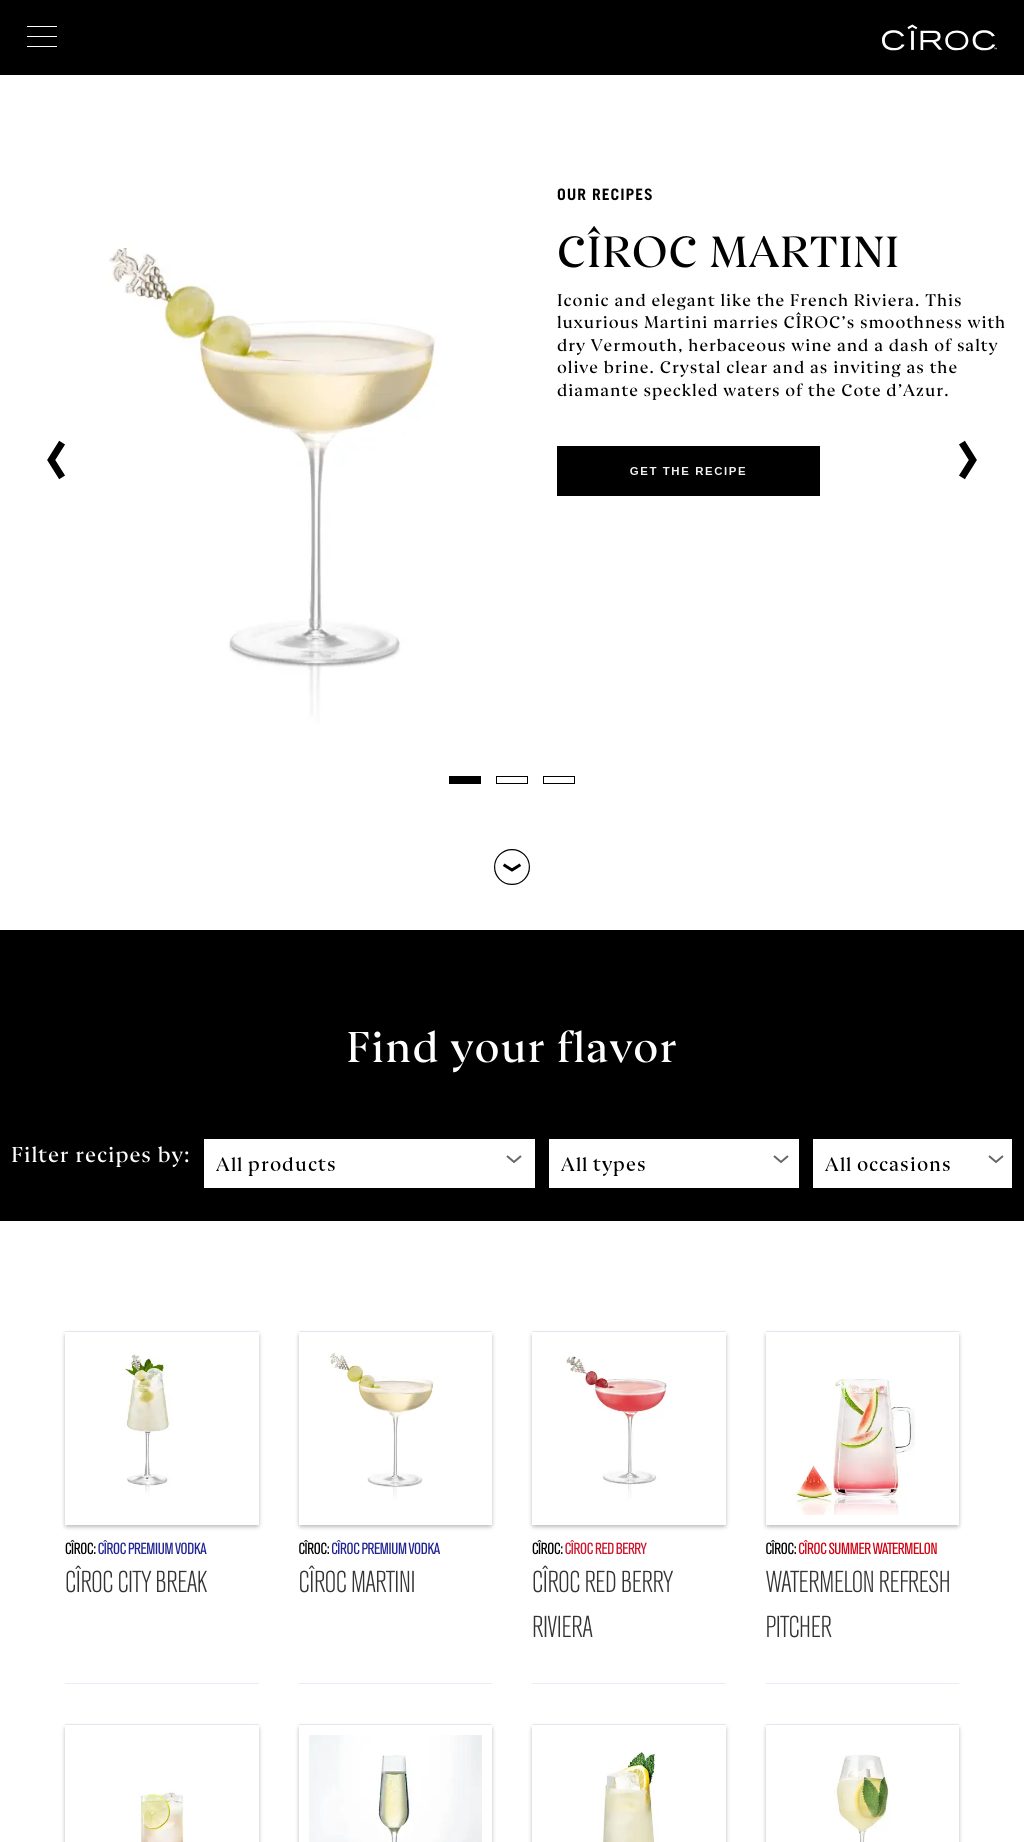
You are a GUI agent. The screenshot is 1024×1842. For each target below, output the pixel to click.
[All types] (674, 1163)
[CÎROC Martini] (396, 1508)
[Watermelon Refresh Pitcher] (863, 1508)
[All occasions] (912, 1163)
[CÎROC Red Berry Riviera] (629, 1508)
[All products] (369, 1163)
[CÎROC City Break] (162, 1508)
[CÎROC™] (939, 37)
